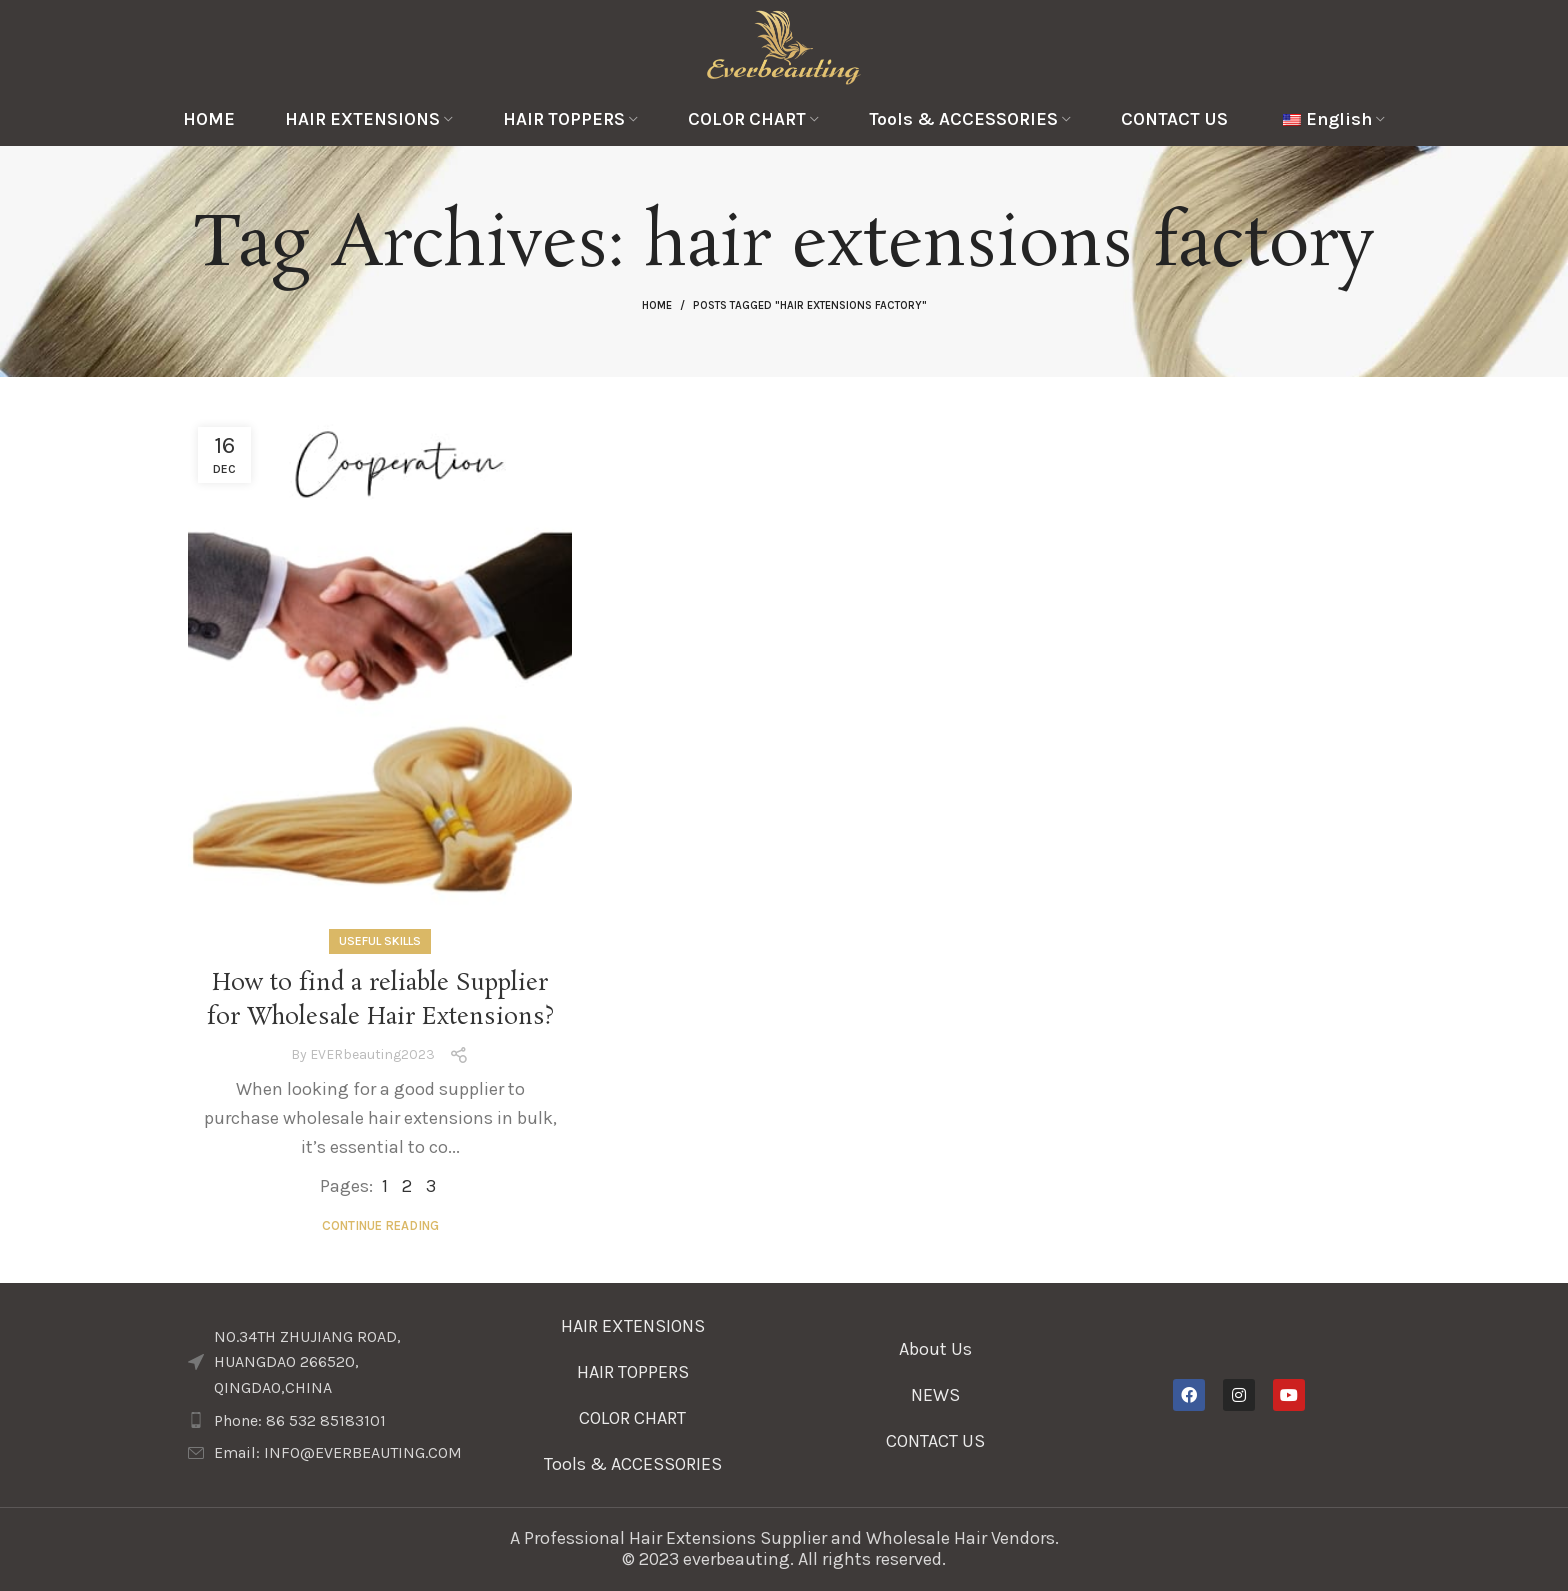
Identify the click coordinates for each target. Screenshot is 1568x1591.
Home (657, 305)
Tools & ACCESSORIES (633, 1464)
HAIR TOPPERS (633, 1372)
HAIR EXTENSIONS (633, 1326)
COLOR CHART (632, 1418)
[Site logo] (784, 45)
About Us (935, 1349)
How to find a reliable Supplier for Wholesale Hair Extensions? (380, 1000)
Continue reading (380, 1225)
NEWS (935, 1395)
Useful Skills (380, 941)
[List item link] (329, 1421)
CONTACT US (935, 1441)
